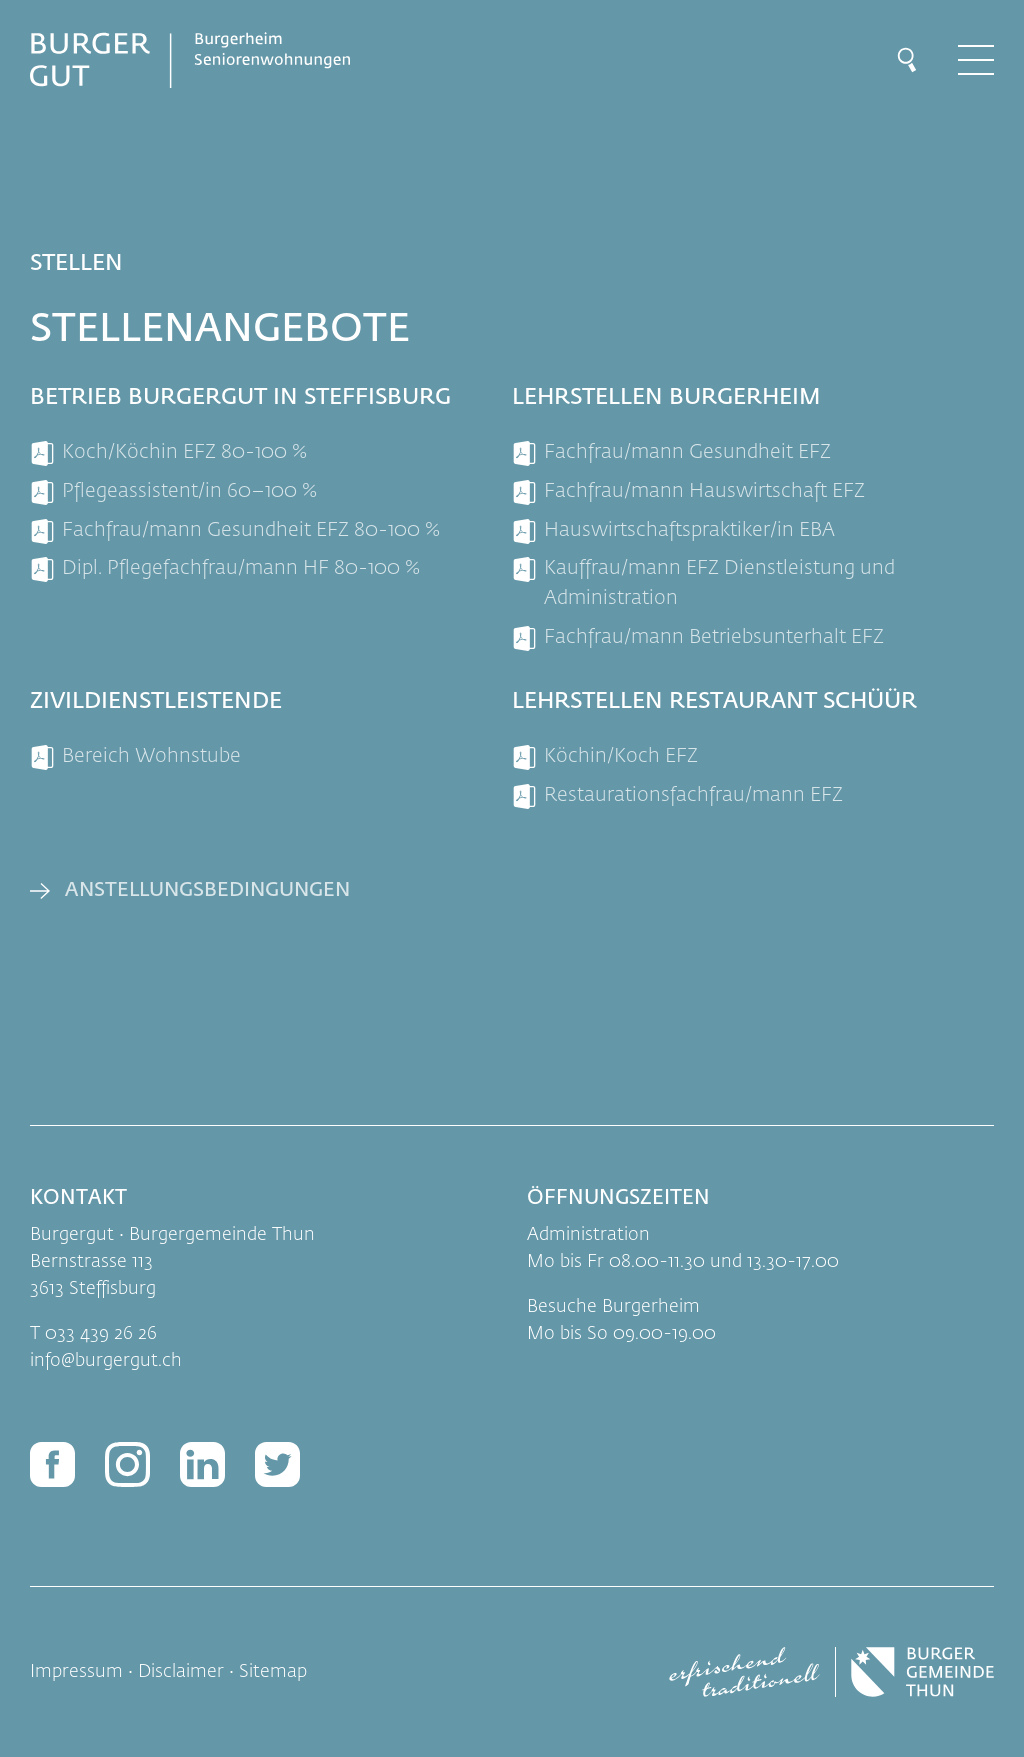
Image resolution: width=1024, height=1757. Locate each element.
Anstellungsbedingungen (207, 890)
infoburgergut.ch (106, 1361)
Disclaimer (181, 1672)
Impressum (76, 1672)
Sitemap (273, 1672)
